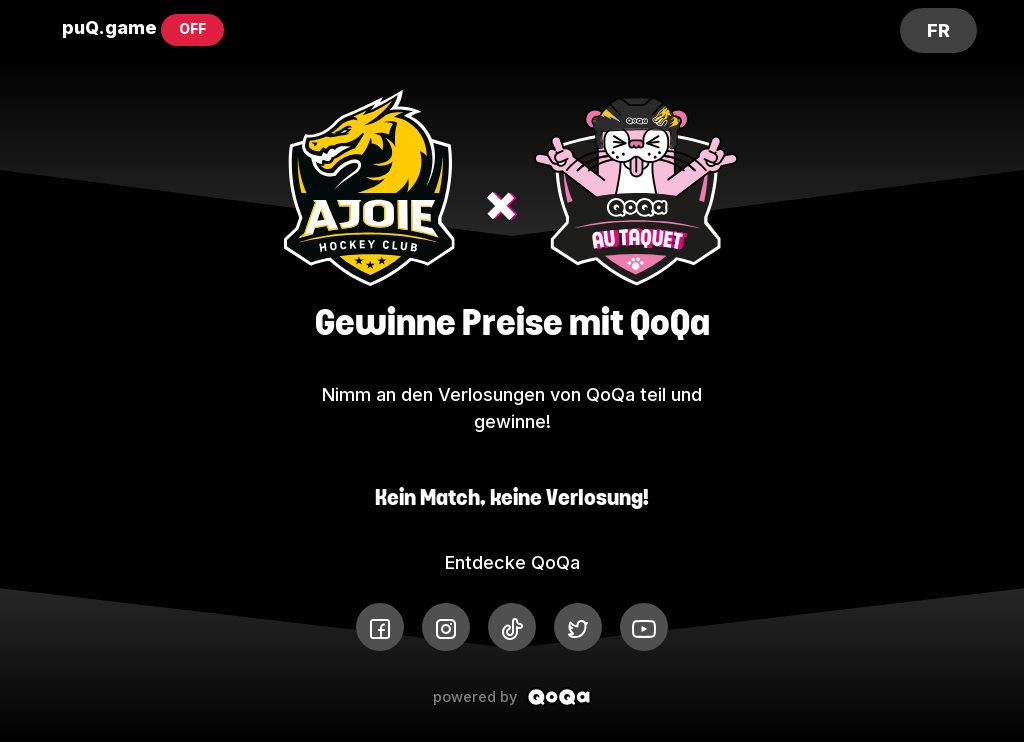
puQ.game (109, 27)
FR (938, 30)
